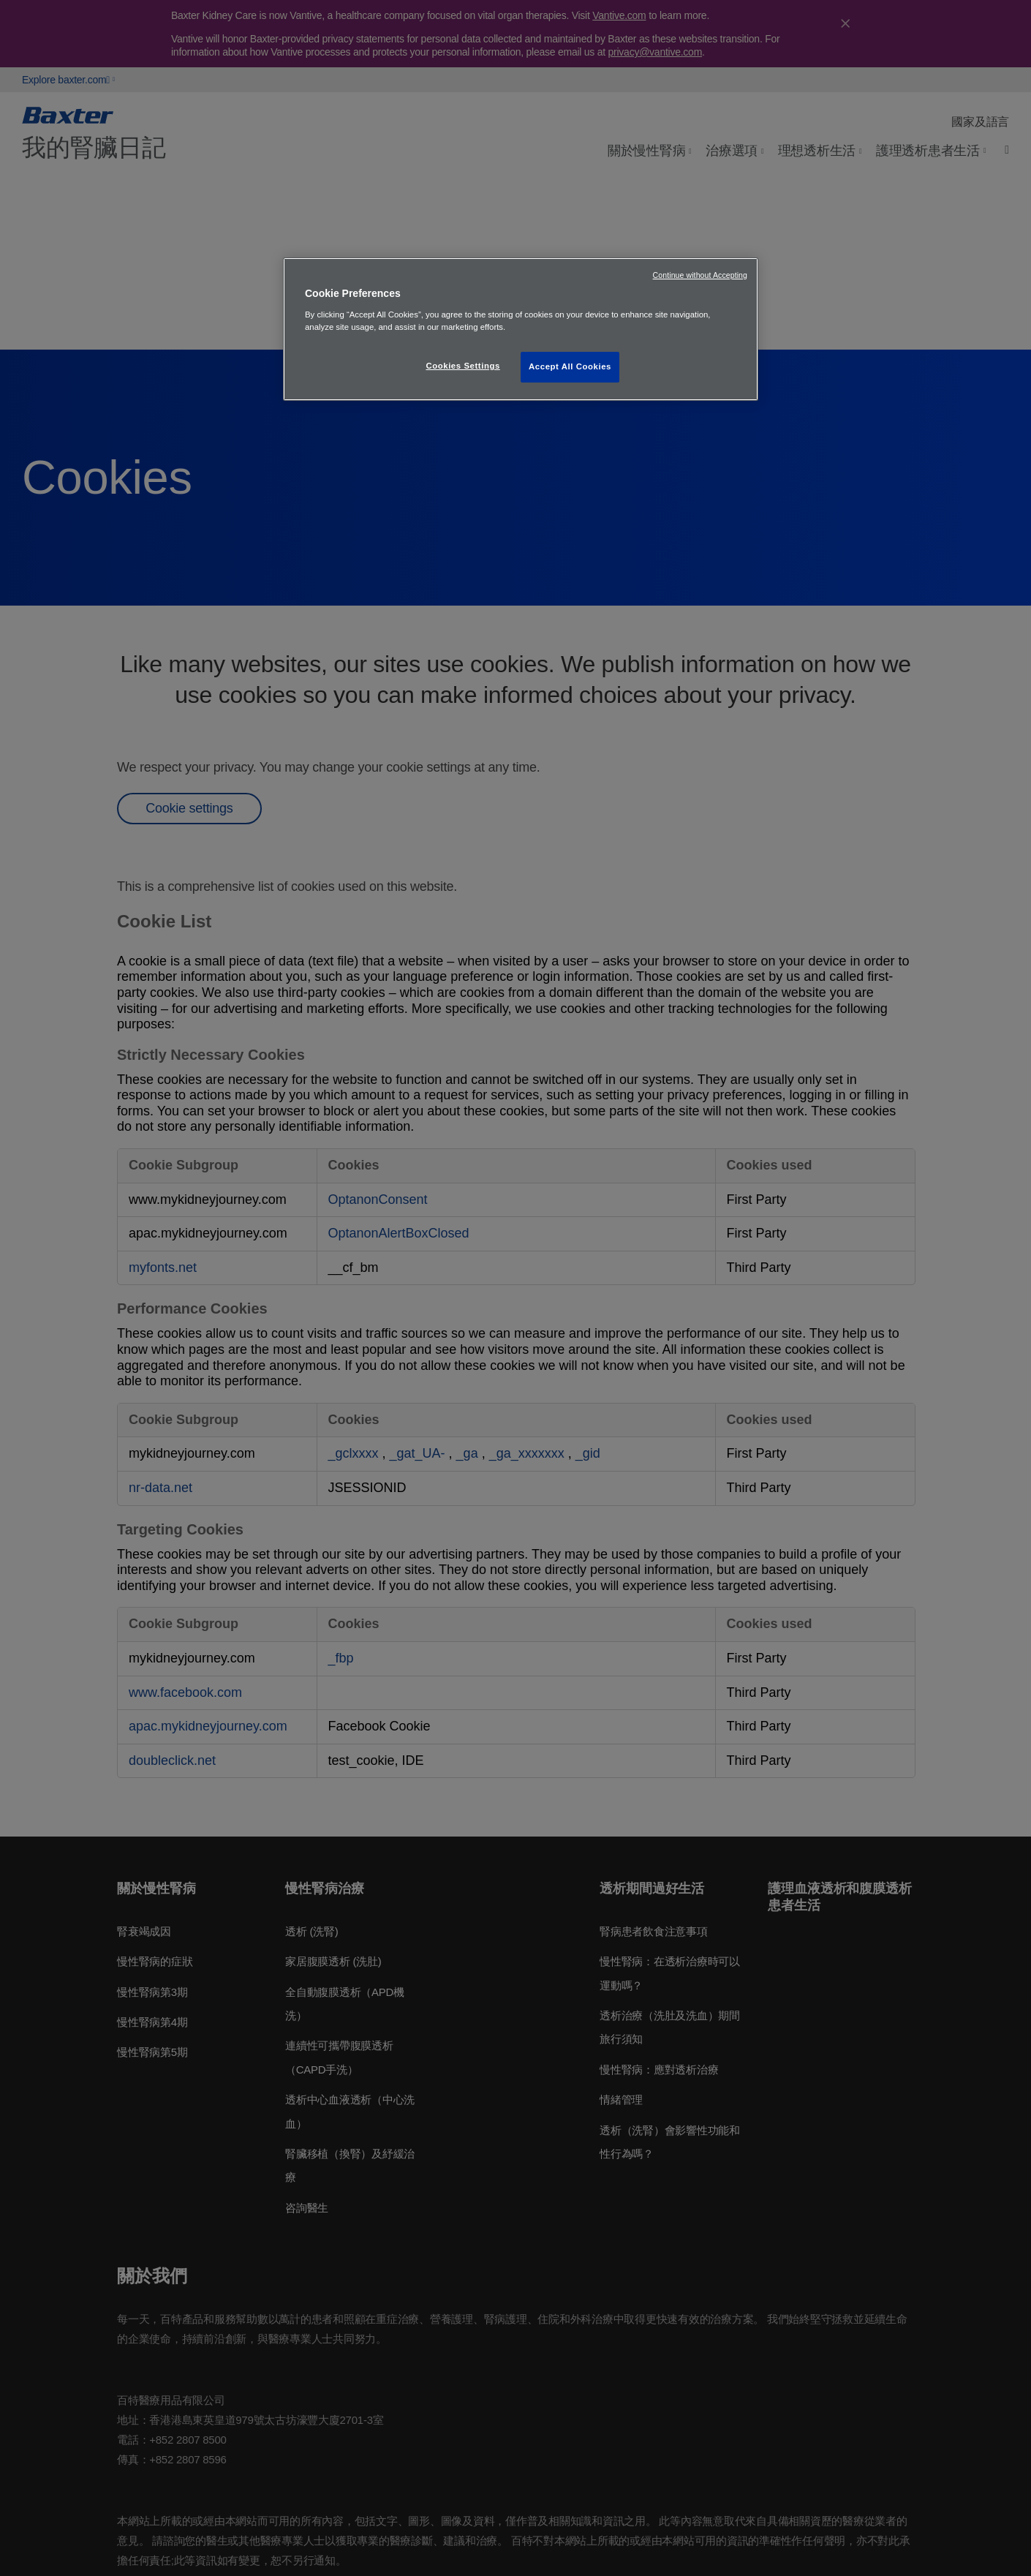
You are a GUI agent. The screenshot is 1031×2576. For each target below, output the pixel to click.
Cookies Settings (462, 365)
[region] (520, 329)
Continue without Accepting (700, 275)
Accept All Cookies (570, 366)
